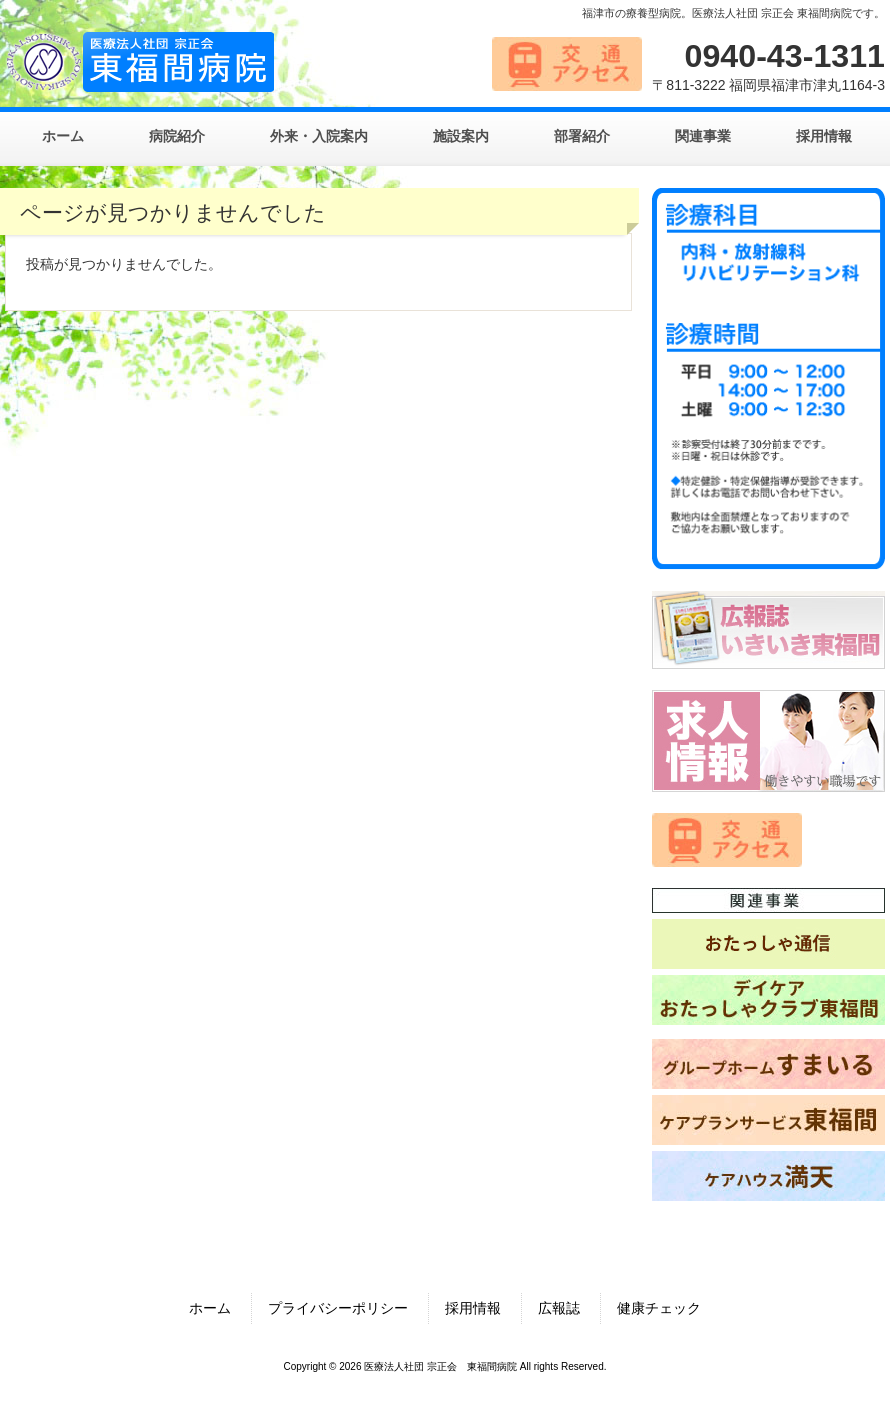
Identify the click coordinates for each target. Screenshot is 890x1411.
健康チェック (659, 1308)
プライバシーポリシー (338, 1308)
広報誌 (559, 1308)
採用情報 (473, 1308)
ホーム (210, 1308)
